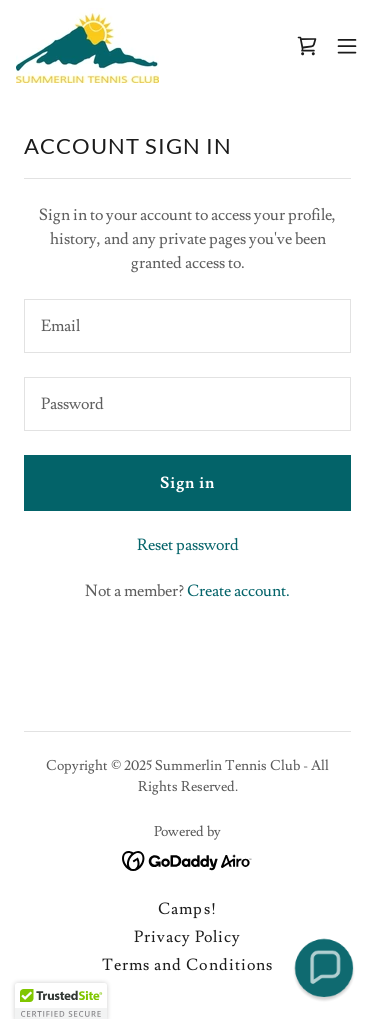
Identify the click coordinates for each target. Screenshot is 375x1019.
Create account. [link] (238, 591)
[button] (347, 46)
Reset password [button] (188, 545)
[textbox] (187, 326)
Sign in (187, 483)
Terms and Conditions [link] (187, 965)
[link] (87, 45)
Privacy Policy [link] (187, 937)
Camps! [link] (187, 909)
